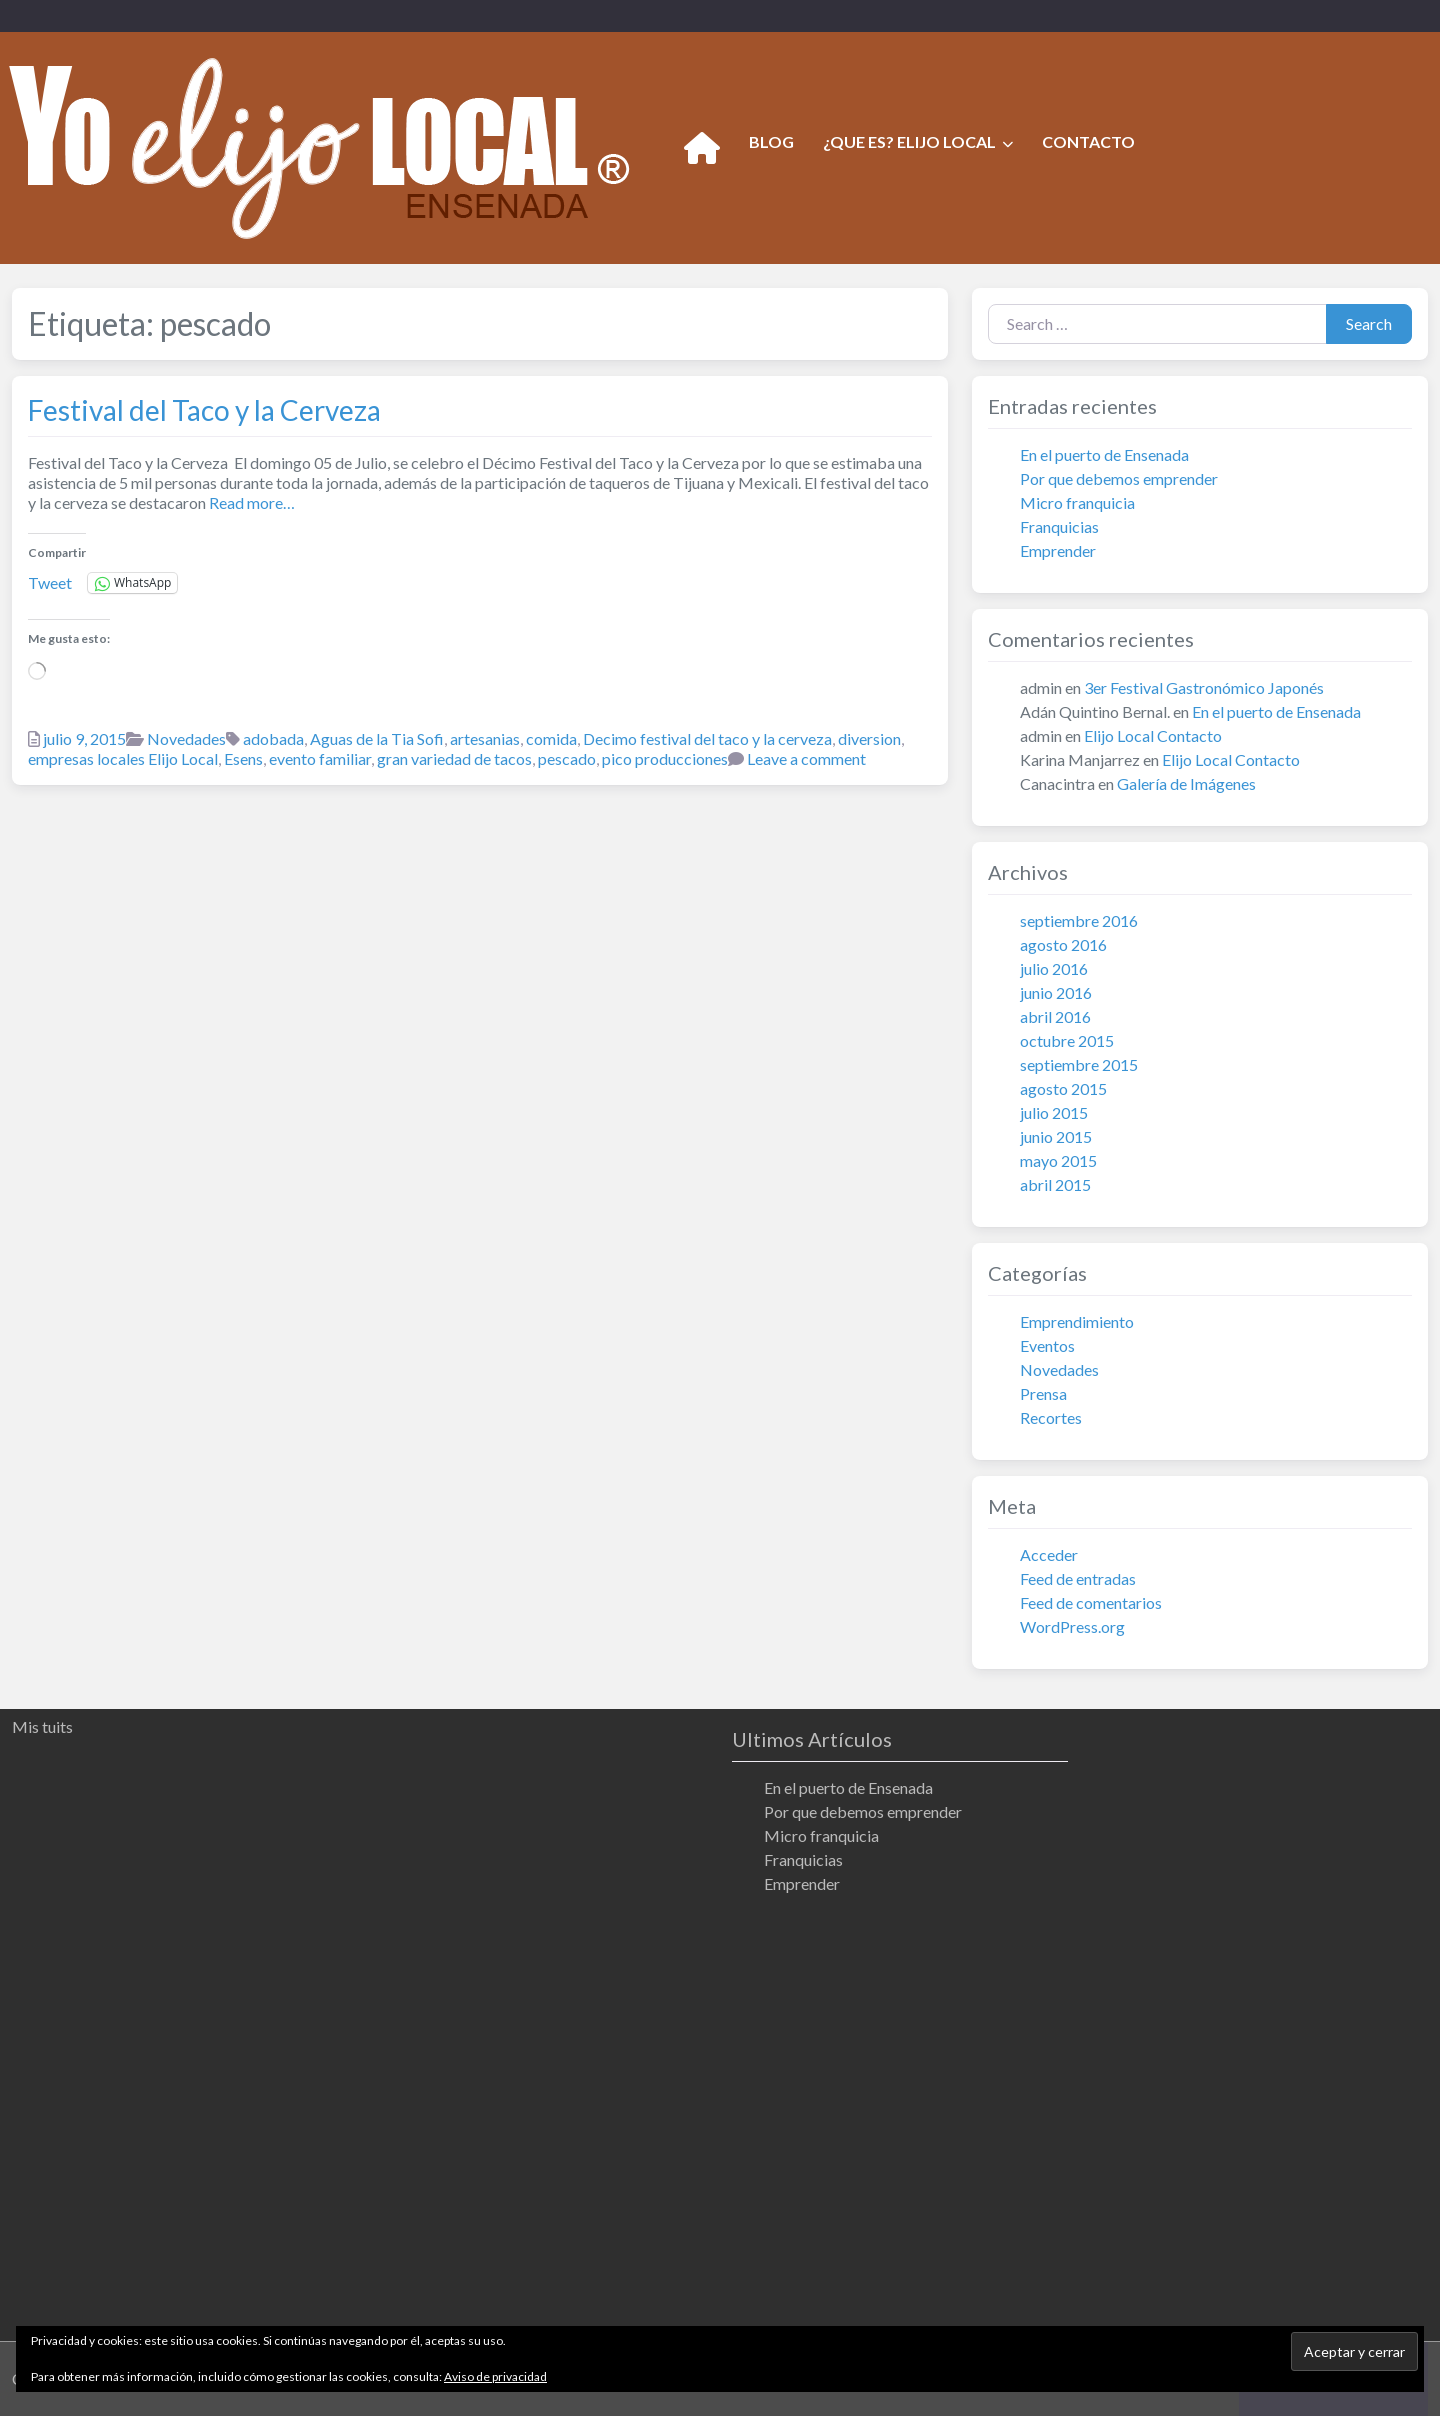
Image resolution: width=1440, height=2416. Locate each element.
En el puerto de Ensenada (1104, 454)
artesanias (485, 738)
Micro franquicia (1077, 502)
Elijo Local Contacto (1153, 735)
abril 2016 (1055, 1016)
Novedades (186, 738)
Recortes (1051, 1417)
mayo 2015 (1058, 1160)
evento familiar (320, 758)
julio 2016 (1054, 968)
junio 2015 (1056, 1136)
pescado (567, 758)
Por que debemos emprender (1119, 478)
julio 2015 (1054, 1112)
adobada (273, 738)
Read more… (250, 502)
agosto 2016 (1063, 944)
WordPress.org (1072, 1626)
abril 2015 (1055, 1184)
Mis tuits (42, 1726)
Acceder (1049, 1554)
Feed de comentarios (1091, 1602)
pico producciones (665, 758)
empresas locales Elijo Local (123, 758)
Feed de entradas (1078, 1578)
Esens (243, 758)
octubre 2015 (1067, 1040)
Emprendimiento (1077, 1321)
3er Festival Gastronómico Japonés (1204, 687)
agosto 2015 (1063, 1088)
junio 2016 (1056, 992)
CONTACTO (1088, 141)
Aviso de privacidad (495, 2376)
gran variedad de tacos (454, 758)
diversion (869, 738)
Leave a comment (806, 758)
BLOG (771, 141)
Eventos (1047, 1345)
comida (551, 738)
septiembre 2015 (1079, 1064)
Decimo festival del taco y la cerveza (707, 738)
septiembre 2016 (1079, 920)
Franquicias (1059, 526)
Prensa (1043, 1393)
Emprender (1058, 550)
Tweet (50, 582)
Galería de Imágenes (1186, 783)
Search (1369, 323)
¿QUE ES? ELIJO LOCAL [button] (909, 141)
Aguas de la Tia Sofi (377, 738)
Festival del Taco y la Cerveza (204, 410)
